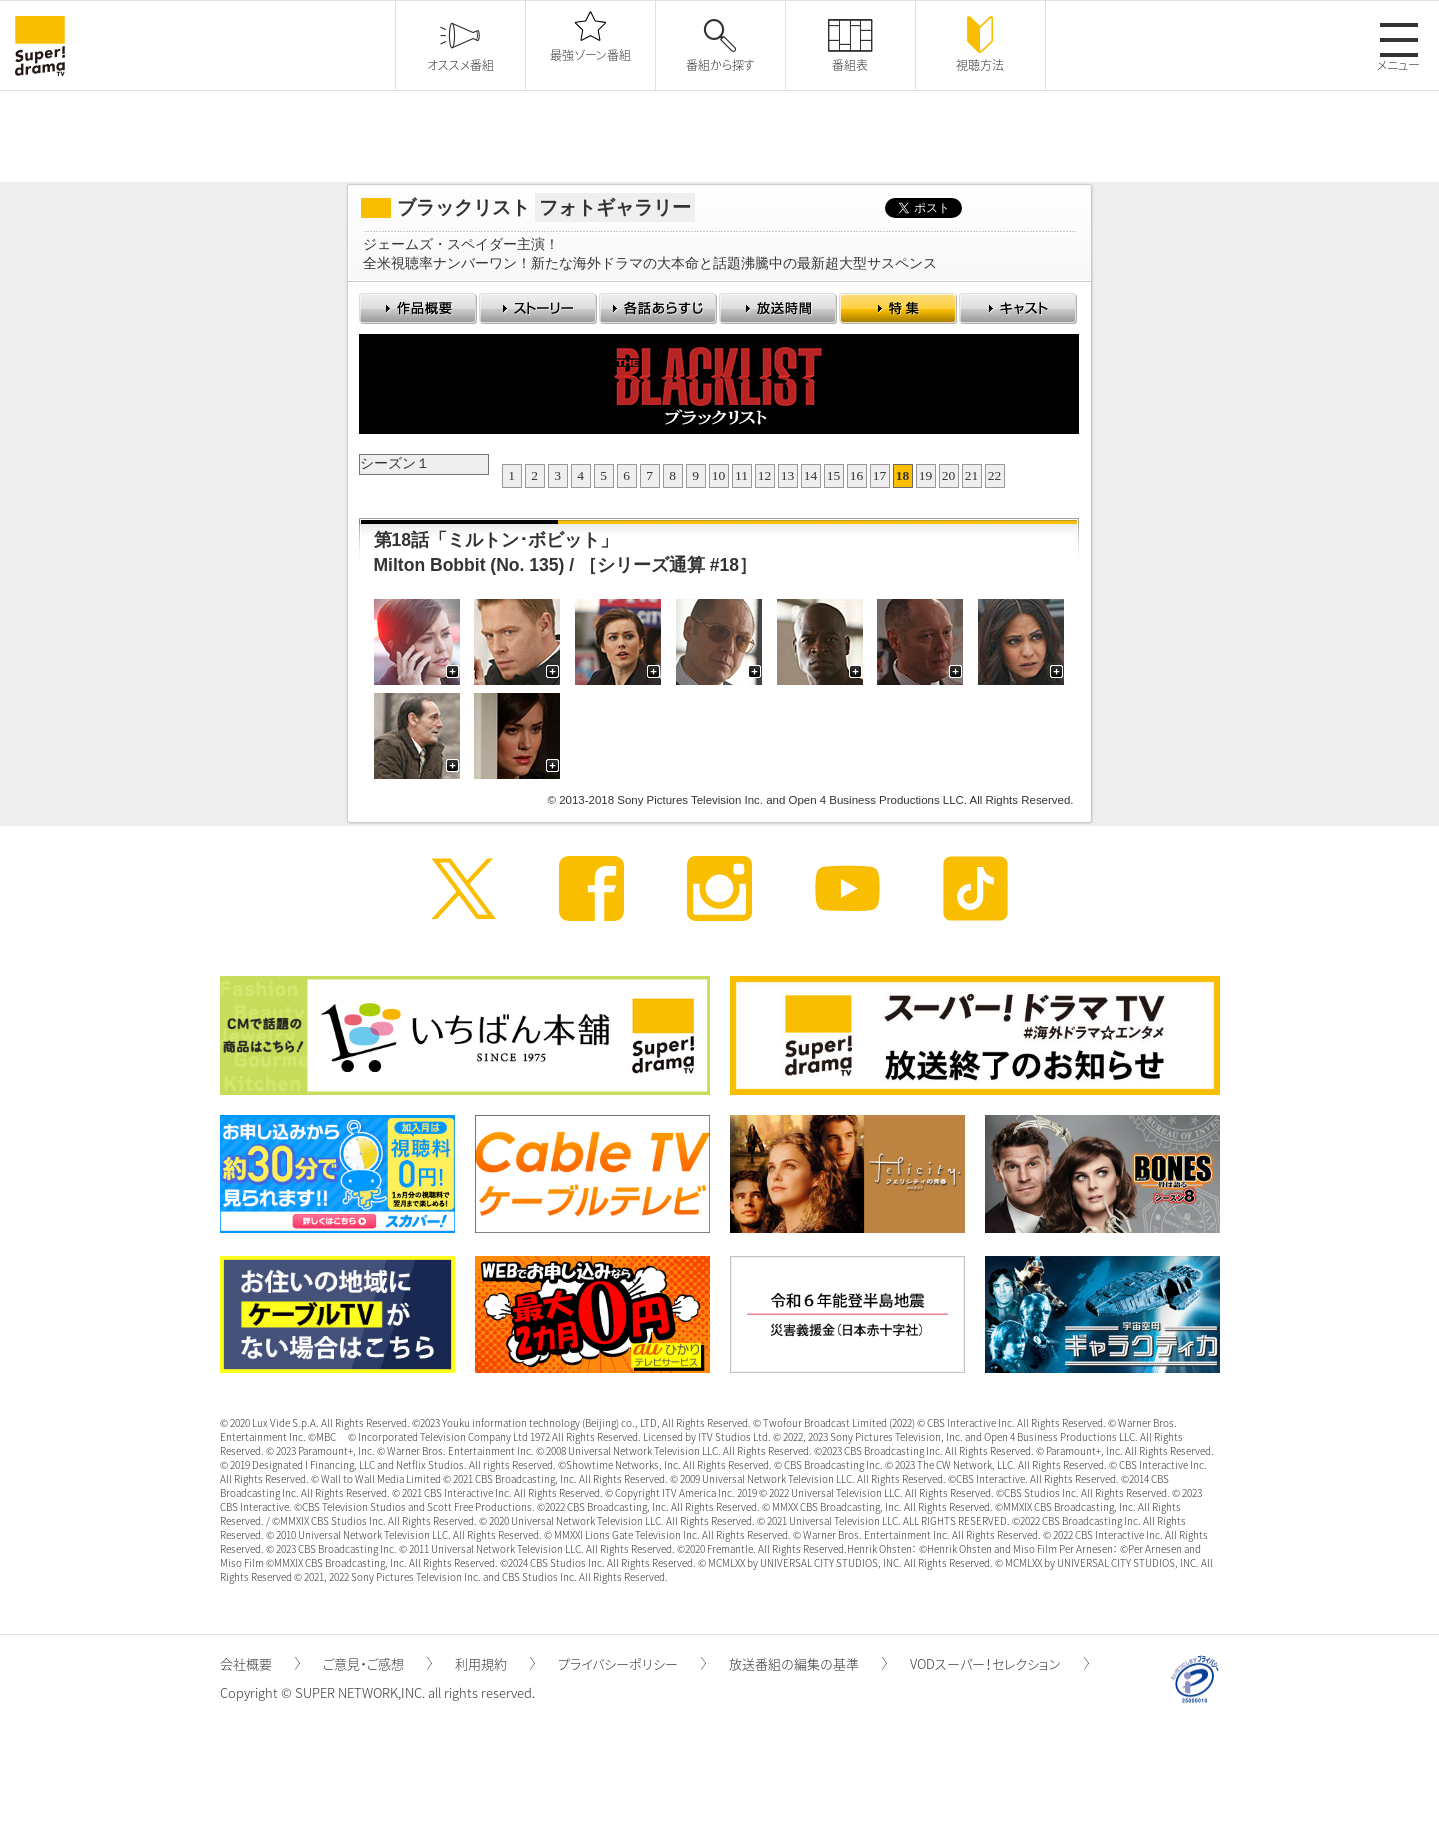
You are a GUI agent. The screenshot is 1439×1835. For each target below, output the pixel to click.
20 (949, 475)
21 (972, 475)
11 (741, 475)
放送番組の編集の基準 (808, 1663)
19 (926, 475)
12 (765, 475)
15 (834, 475)
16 (857, 475)
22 (995, 475)
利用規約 (495, 1663)
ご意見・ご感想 (377, 1663)
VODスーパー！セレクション (999, 1663)
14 (811, 475)
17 (880, 475)
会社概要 (260, 1663)
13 (788, 475)
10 (719, 475)
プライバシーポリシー (632, 1663)
